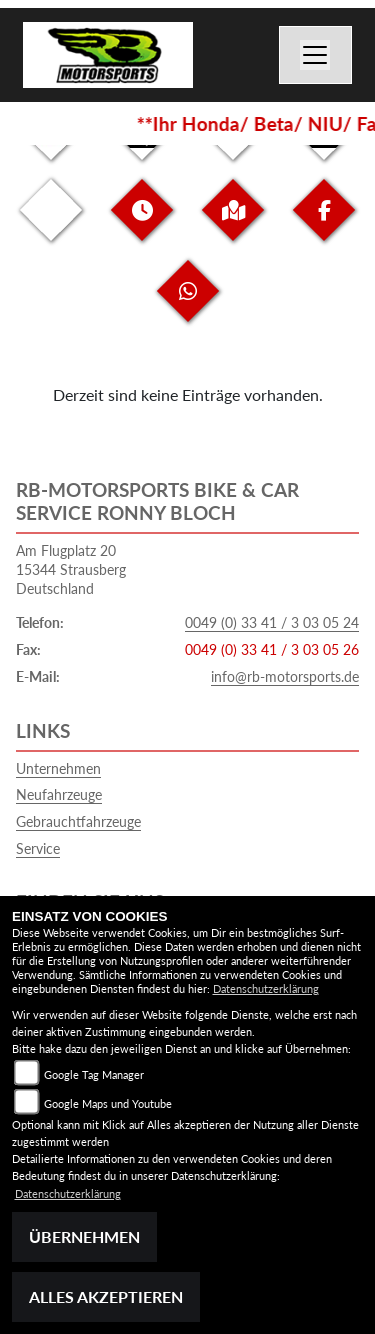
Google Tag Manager (94, 1074)
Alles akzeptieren (106, 1296)
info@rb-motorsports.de (285, 676)
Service (38, 848)
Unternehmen (58, 768)
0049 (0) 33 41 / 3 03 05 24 (272, 622)
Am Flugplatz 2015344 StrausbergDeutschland (71, 569)
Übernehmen (84, 1236)
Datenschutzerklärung (266, 988)
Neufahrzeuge (59, 794)
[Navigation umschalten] (316, 55)
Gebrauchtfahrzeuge (78, 821)
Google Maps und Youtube (108, 1103)
